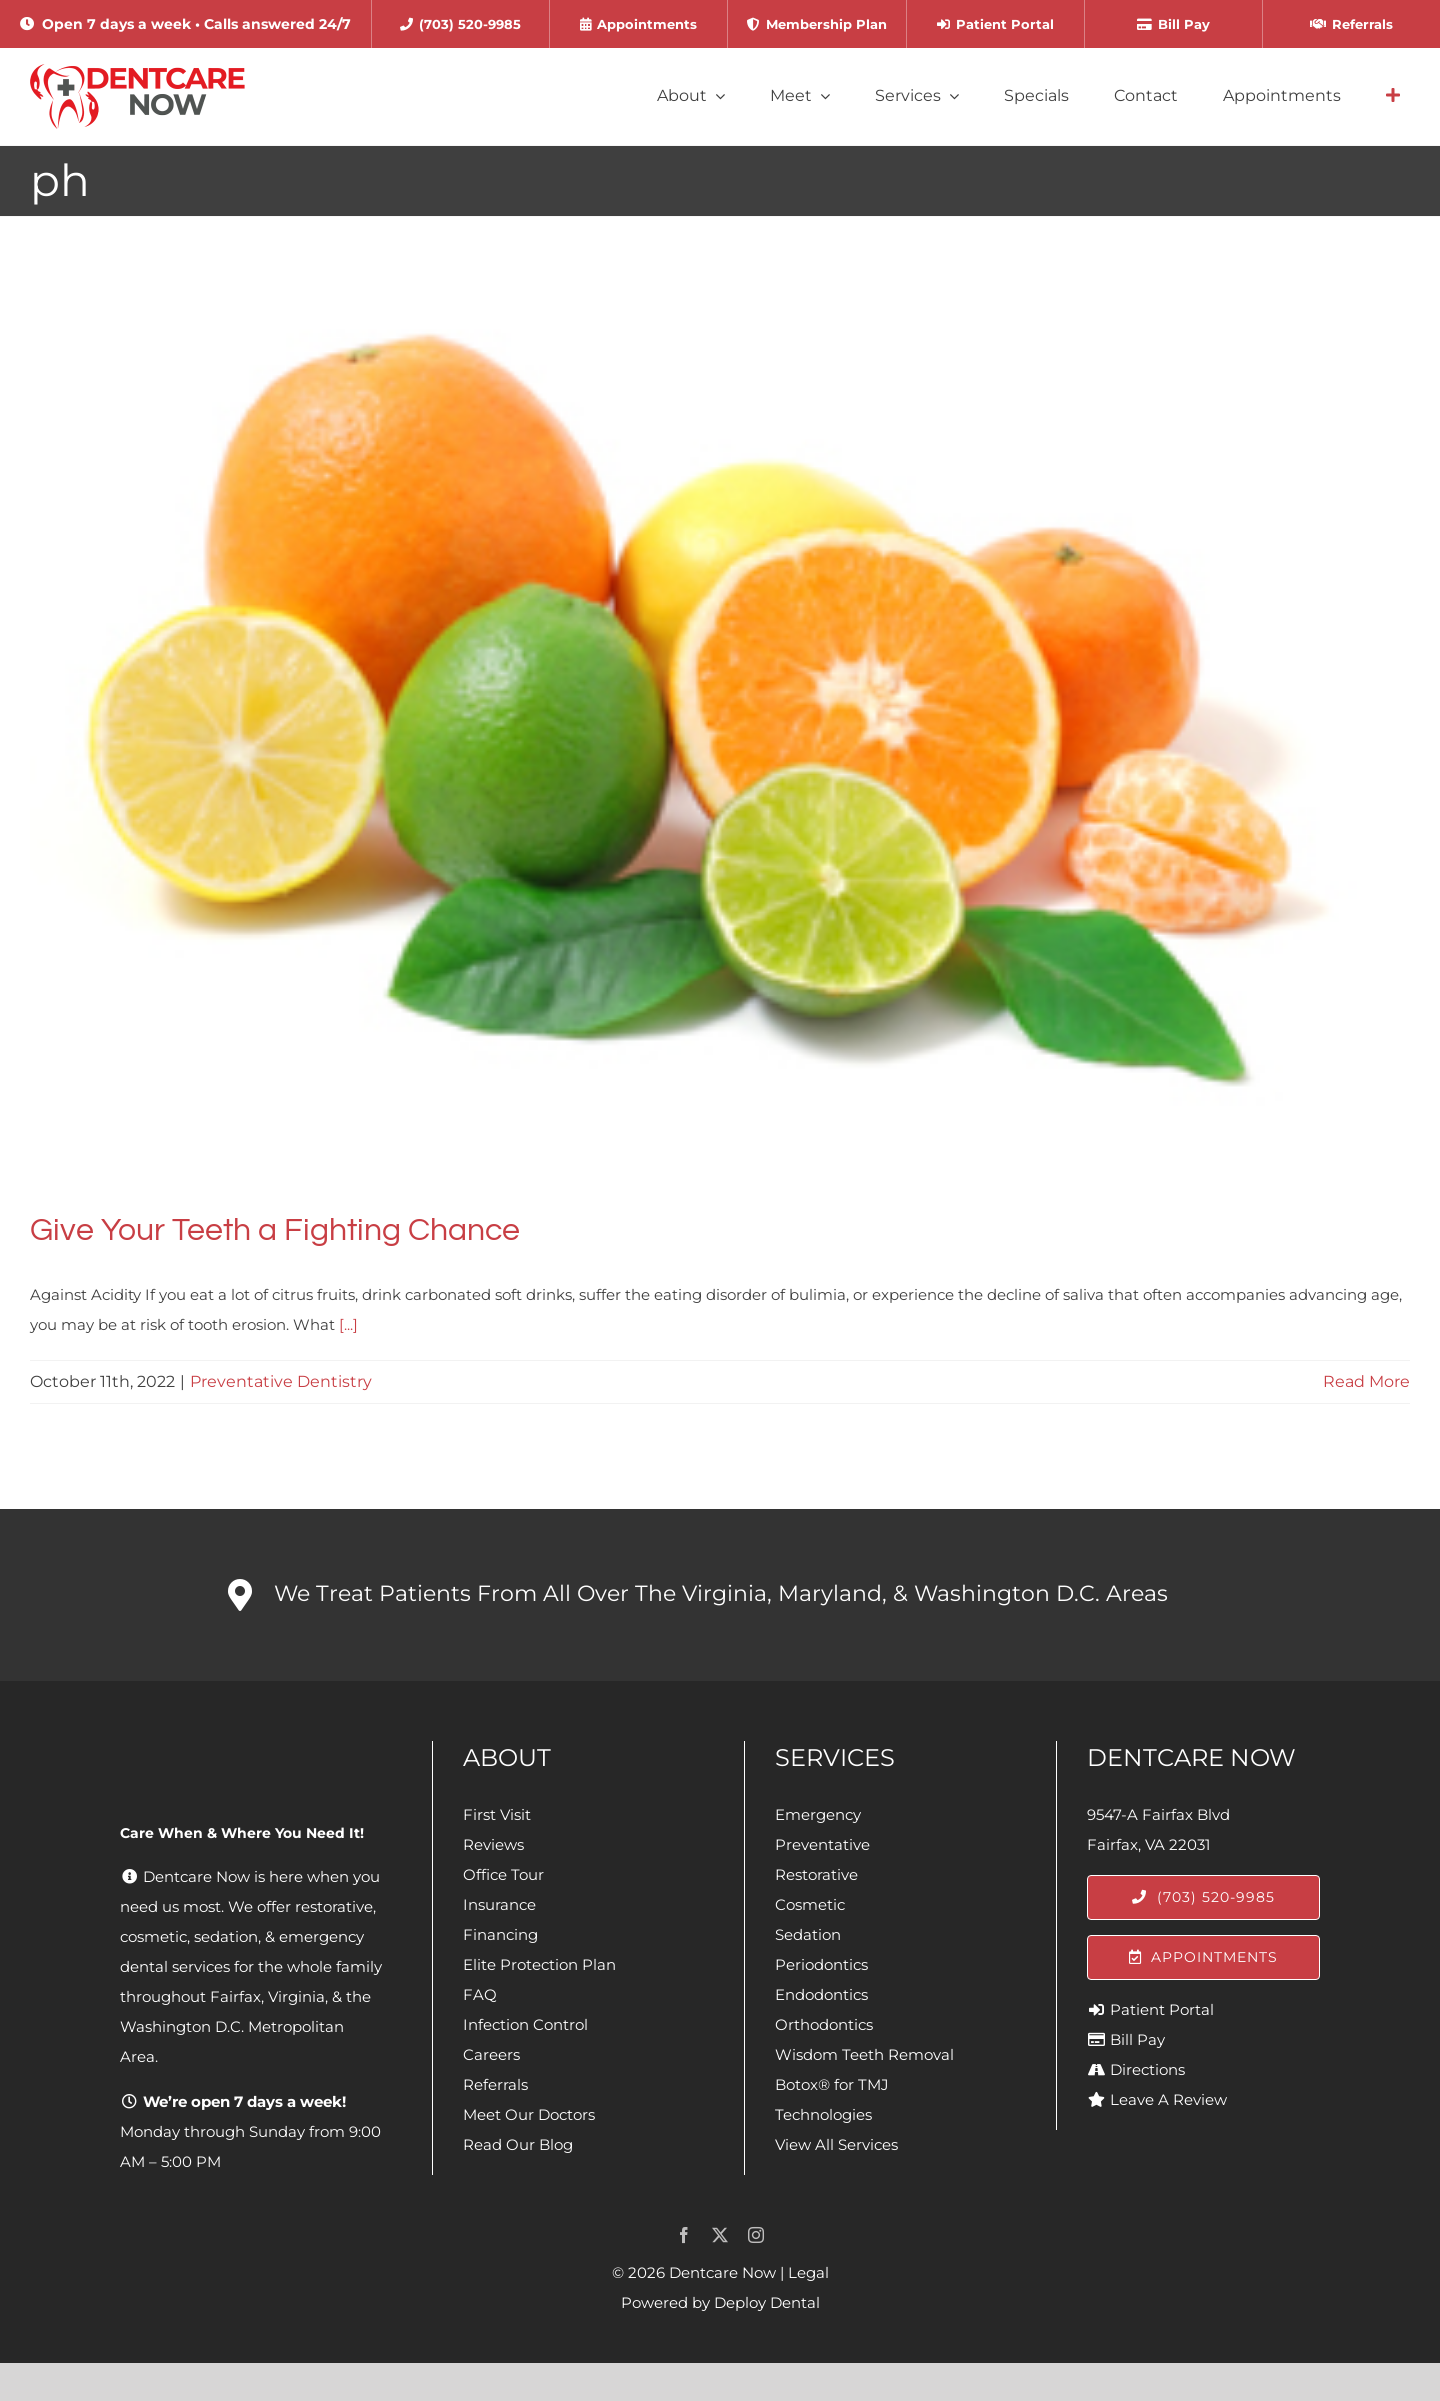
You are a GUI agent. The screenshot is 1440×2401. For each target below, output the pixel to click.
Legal (808, 2272)
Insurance (499, 1904)
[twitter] (720, 2235)
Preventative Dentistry (281, 1381)
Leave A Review (1168, 2099)
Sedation (808, 1934)
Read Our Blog (518, 2144)
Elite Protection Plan (539, 1964)
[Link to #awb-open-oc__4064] (1393, 96)
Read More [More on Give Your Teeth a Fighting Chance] (1366, 1381)
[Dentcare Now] (138, 71)
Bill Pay (1137, 2039)
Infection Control (525, 2024)
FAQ (480, 1994)
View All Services (836, 2144)
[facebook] (684, 2235)
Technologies (823, 2114)
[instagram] (756, 2235)
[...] (348, 1324)
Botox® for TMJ (832, 2084)
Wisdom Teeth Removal (864, 2054)
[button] (720, 1595)
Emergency (818, 1814)
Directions (1147, 2069)
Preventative (822, 1844)
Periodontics (821, 1964)
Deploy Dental (767, 2302)
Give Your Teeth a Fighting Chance (275, 1230)
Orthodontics (824, 2024)
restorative (334, 1906)
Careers (491, 2054)
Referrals (495, 2084)
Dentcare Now (722, 2272)
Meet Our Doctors (529, 2114)
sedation (226, 1936)
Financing (500, 1934)
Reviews (493, 1844)
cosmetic (153, 1936)
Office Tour (503, 1874)
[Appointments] (1203, 1957)
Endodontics (821, 1994)
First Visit (497, 1814)
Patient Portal (1162, 2009)
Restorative (816, 1874)
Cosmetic (810, 1904)
